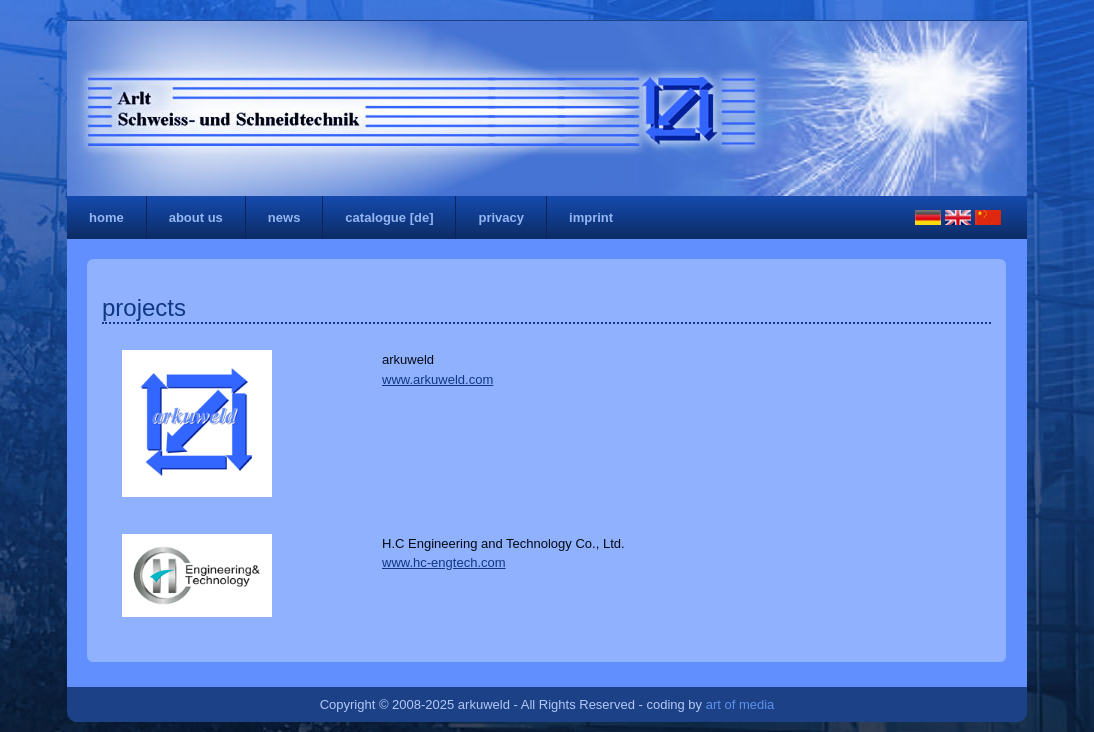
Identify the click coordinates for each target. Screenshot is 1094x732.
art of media (740, 704)
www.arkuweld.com (437, 379)
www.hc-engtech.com (444, 562)
